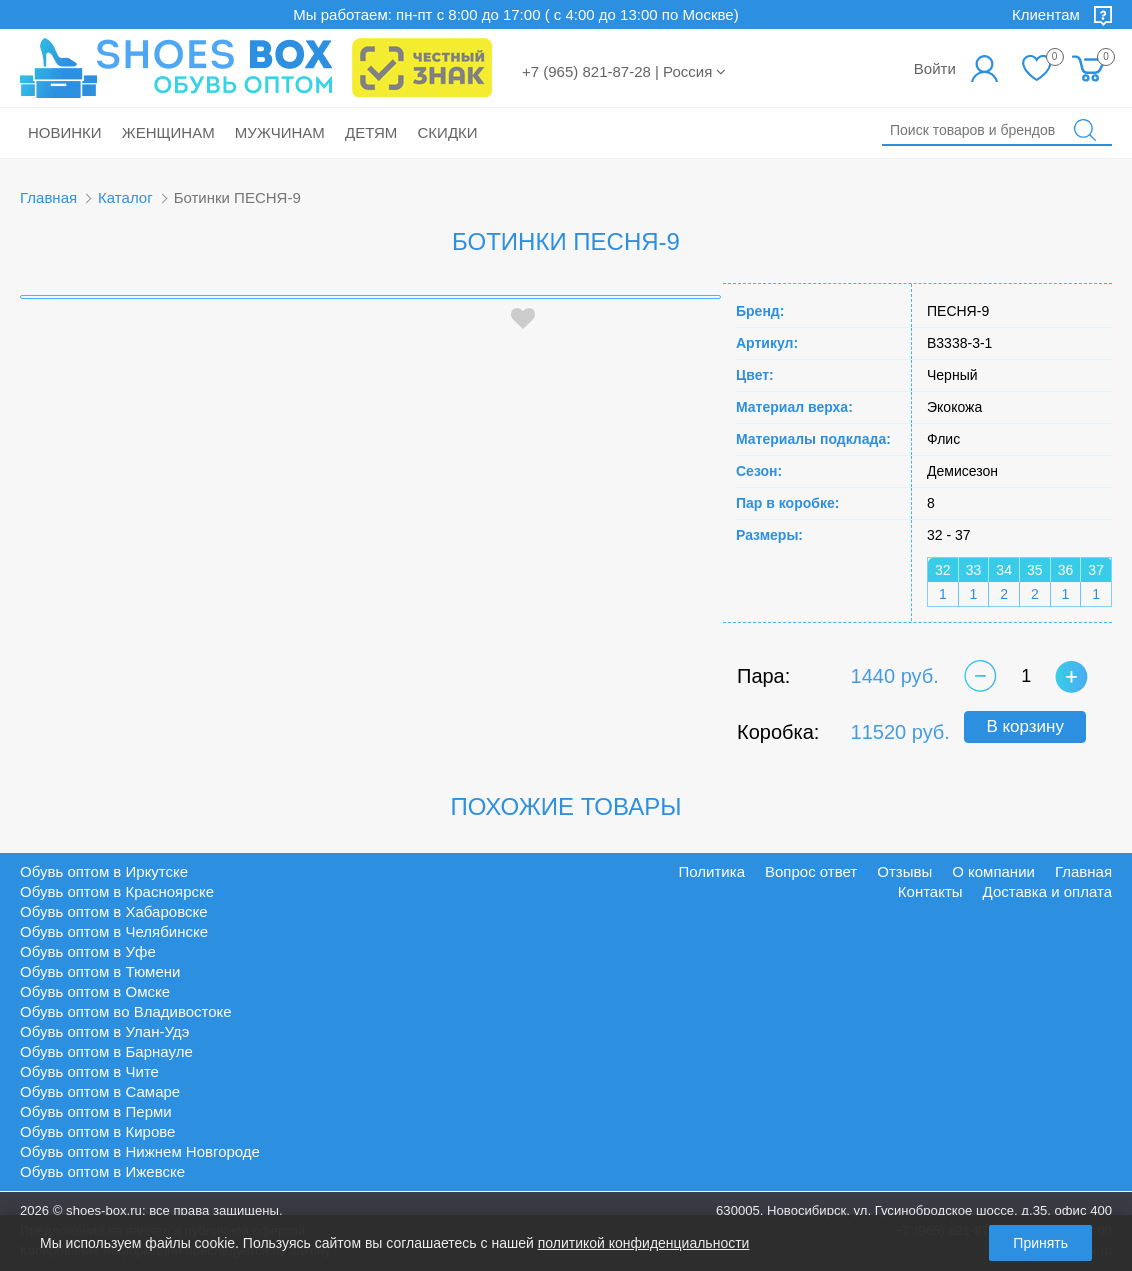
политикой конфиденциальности (644, 1243)
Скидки (448, 132)
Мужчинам (280, 132)
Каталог (125, 197)
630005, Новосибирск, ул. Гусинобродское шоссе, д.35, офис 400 (914, 1210)
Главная (48, 197)
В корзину (1025, 726)
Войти (935, 68)
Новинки (65, 132)
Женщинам (168, 132)
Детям (371, 132)
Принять (1040, 1243)
